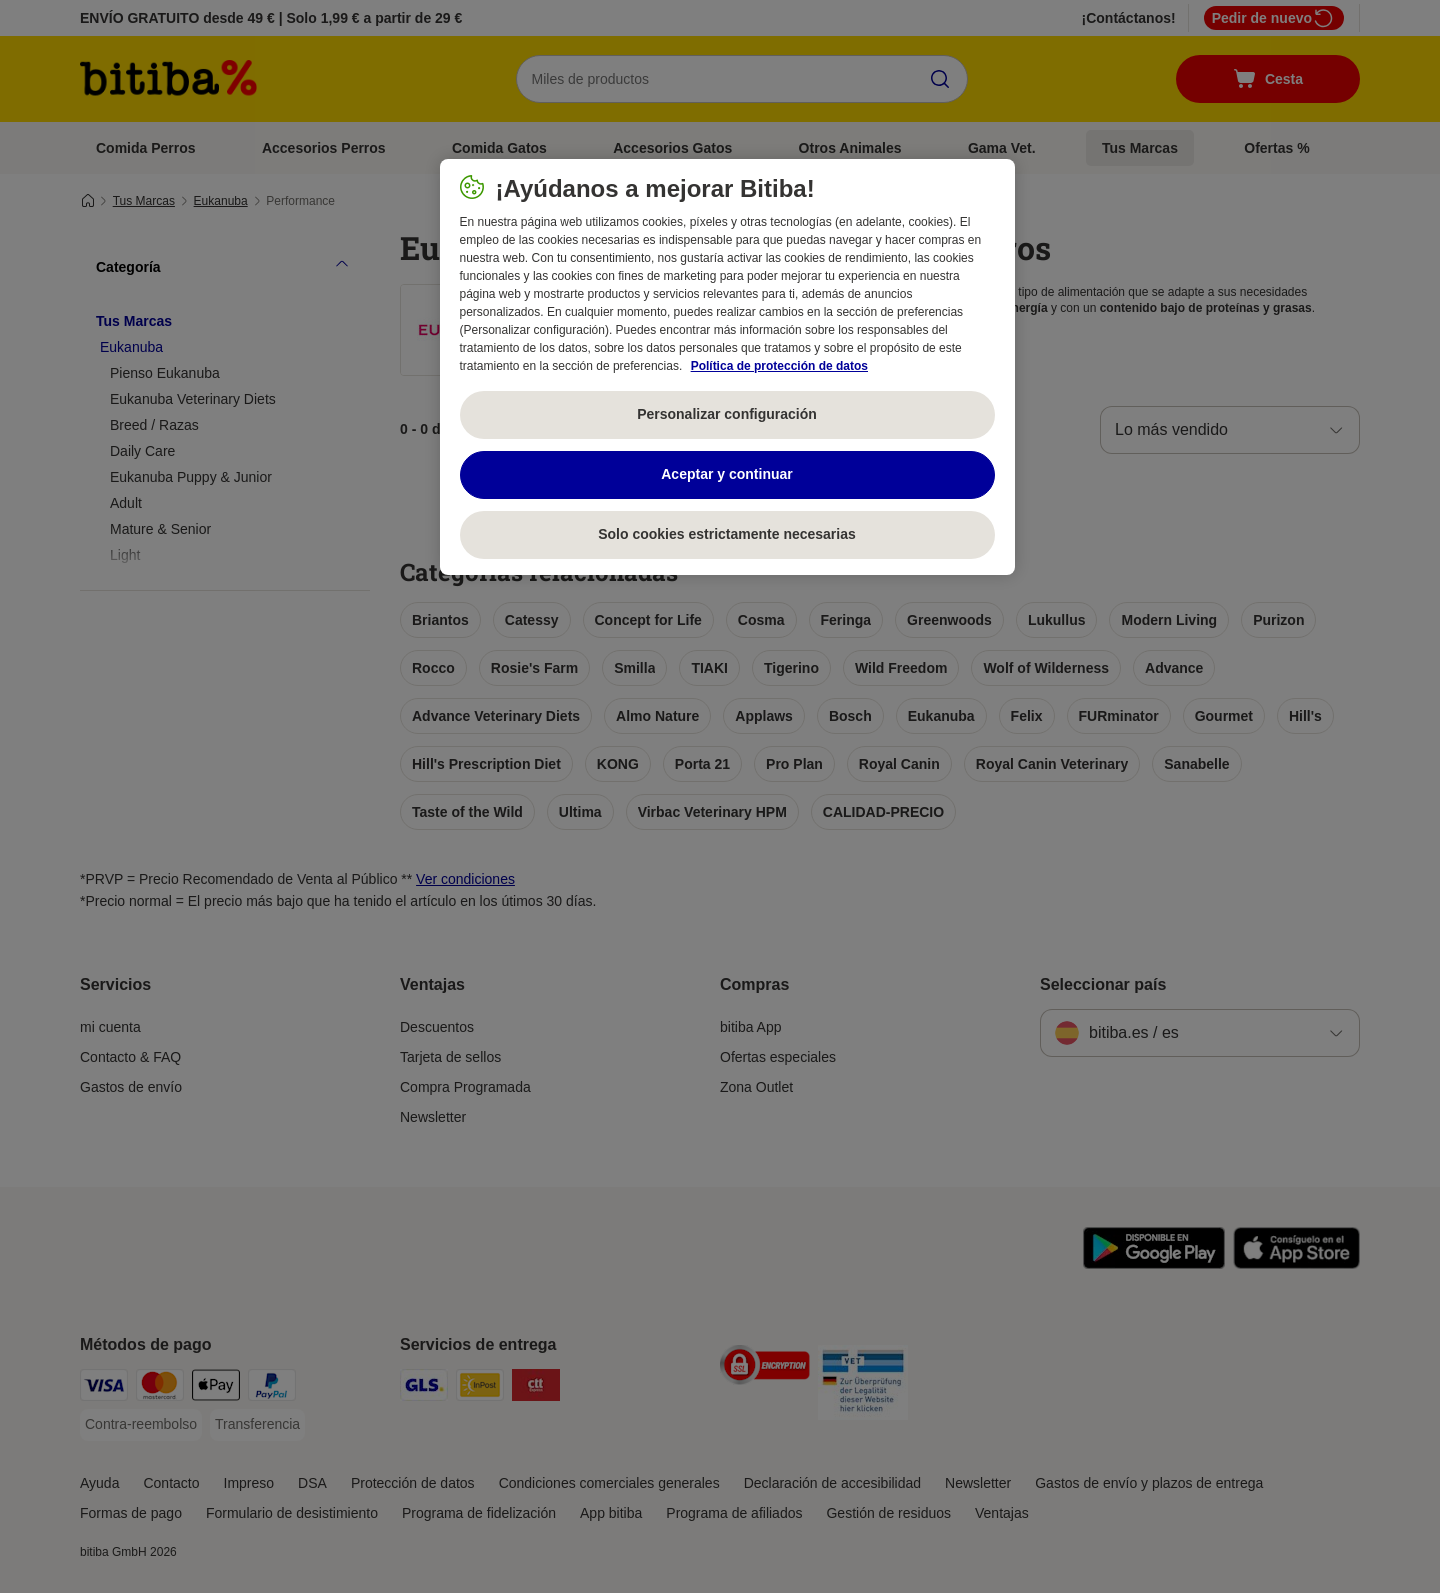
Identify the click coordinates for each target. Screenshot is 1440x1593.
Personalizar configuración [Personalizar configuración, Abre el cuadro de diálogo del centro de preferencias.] (727, 414)
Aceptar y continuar (726, 474)
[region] (727, 367)
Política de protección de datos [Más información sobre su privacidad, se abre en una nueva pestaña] (779, 366)
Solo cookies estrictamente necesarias (727, 534)
